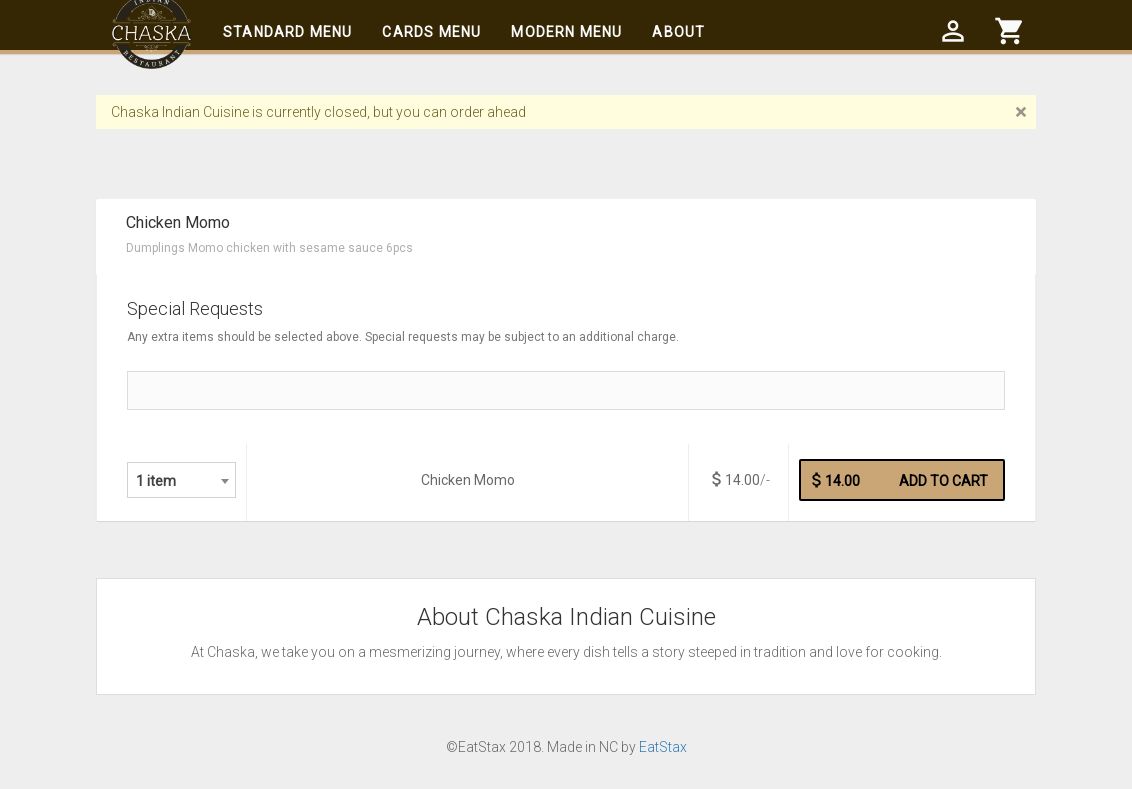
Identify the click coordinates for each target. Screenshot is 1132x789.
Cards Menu (431, 32)
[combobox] (181, 480)
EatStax (663, 747)
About (678, 32)
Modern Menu (566, 32)
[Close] (1020, 112)
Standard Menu (287, 32)
